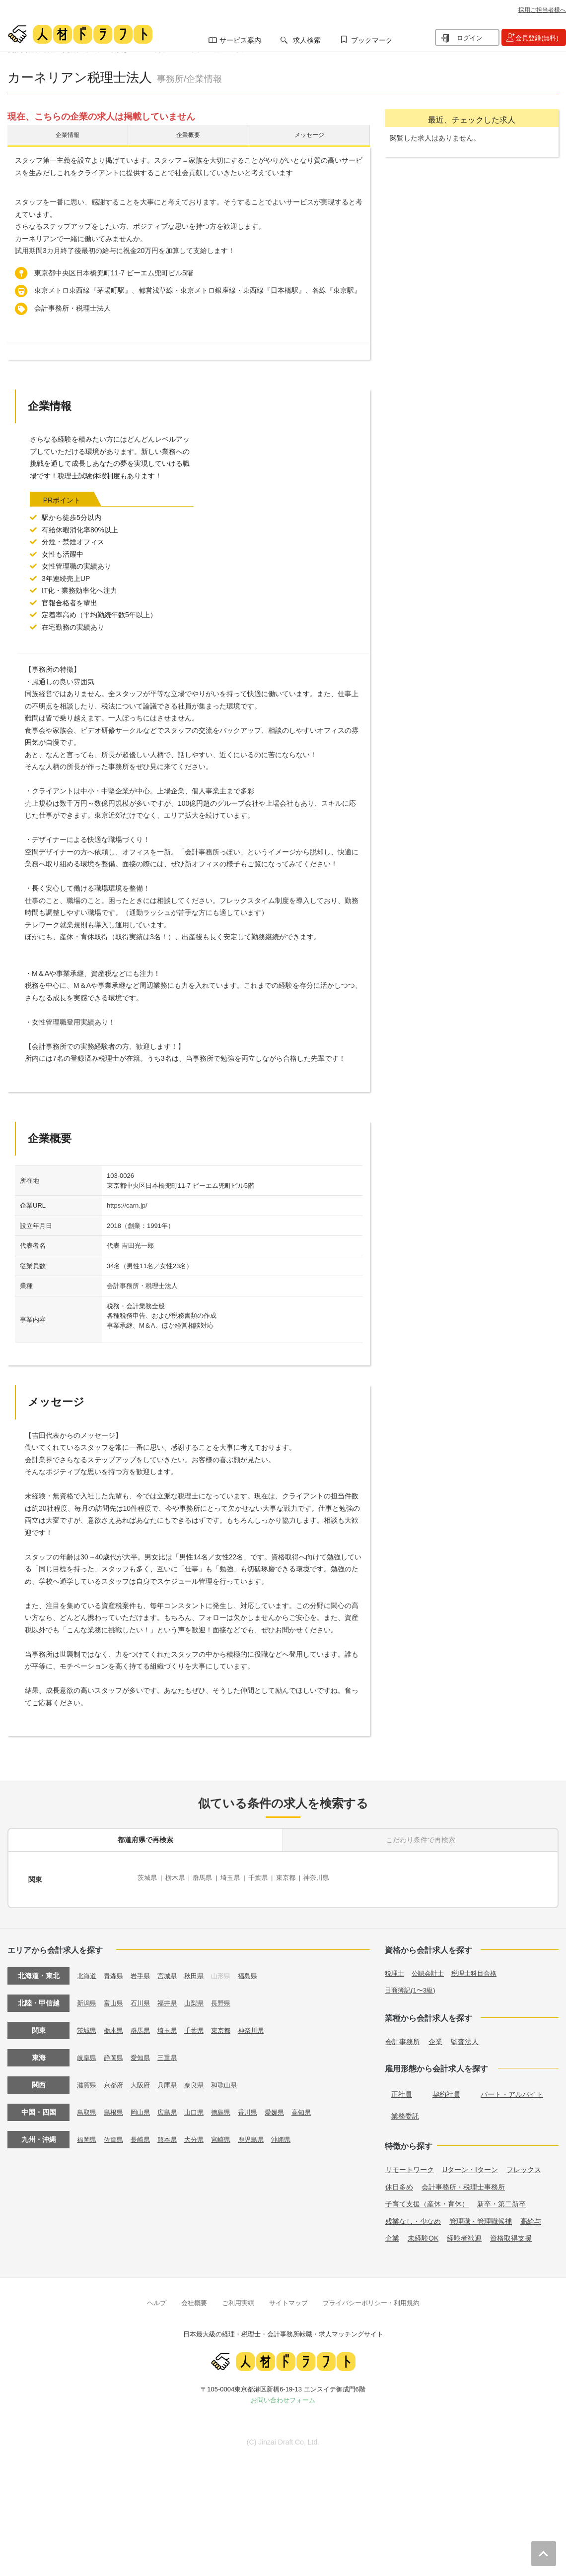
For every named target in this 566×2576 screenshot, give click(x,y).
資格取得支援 (511, 2233)
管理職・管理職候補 (480, 2215)
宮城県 (172, 1970)
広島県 (172, 2106)
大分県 (200, 2133)
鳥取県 (87, 2106)
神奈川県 (329, 1878)
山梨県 (200, 1997)
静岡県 (115, 2052)
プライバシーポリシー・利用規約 (371, 2297)
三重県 (172, 2052)
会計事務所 (402, 2036)
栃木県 (177, 1878)
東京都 (295, 1878)
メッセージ (309, 136)
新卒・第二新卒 (501, 2198)
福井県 (172, 1997)
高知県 (313, 2106)
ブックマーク (372, 40)
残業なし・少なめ (413, 2215)
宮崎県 (228, 2133)
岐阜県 (87, 2052)
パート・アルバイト (512, 2088)
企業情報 (67, 136)
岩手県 (144, 1970)
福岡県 (87, 2133)
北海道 (87, 1970)
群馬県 (207, 1878)
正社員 (401, 2088)
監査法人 (465, 2036)
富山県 (115, 1997)
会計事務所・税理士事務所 (463, 2181)
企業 (435, 2036)
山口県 (200, 2106)
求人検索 (307, 40)
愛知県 (144, 2052)
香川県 (257, 2106)
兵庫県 (172, 2079)
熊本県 (172, 2133)
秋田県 (200, 1970)
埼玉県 (236, 1878)
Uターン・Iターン (470, 2164)
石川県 (144, 1997)
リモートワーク (409, 2164)
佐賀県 (115, 2133)
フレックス (523, 2164)
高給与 (530, 2215)
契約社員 (446, 2088)
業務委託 (405, 2110)
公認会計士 (430, 1967)
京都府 (115, 2079)
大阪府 (144, 2079)
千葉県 (266, 1878)
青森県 (115, 1970)
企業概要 (188, 136)
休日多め (399, 2181)
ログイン (470, 38)
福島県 (257, 1970)
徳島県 (228, 2106)
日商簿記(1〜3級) (412, 1984)
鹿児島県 (261, 2133)
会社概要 (194, 2297)
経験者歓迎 (464, 2233)
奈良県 (200, 2079)
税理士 (395, 1967)
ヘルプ (156, 2297)
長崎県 (144, 2133)
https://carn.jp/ (127, 1209)
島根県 (115, 2106)
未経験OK (423, 2233)
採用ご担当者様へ (542, 9)
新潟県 (87, 1997)
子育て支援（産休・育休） (427, 2198)
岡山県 (144, 2106)
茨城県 (148, 1878)
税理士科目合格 (479, 1967)
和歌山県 (232, 2079)
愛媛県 (285, 2106)
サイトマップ (288, 2297)
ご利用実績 (238, 2297)
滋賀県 (87, 2079)
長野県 (228, 1997)
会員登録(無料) (537, 38)
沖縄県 (292, 2133)
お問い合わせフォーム (283, 2394)
